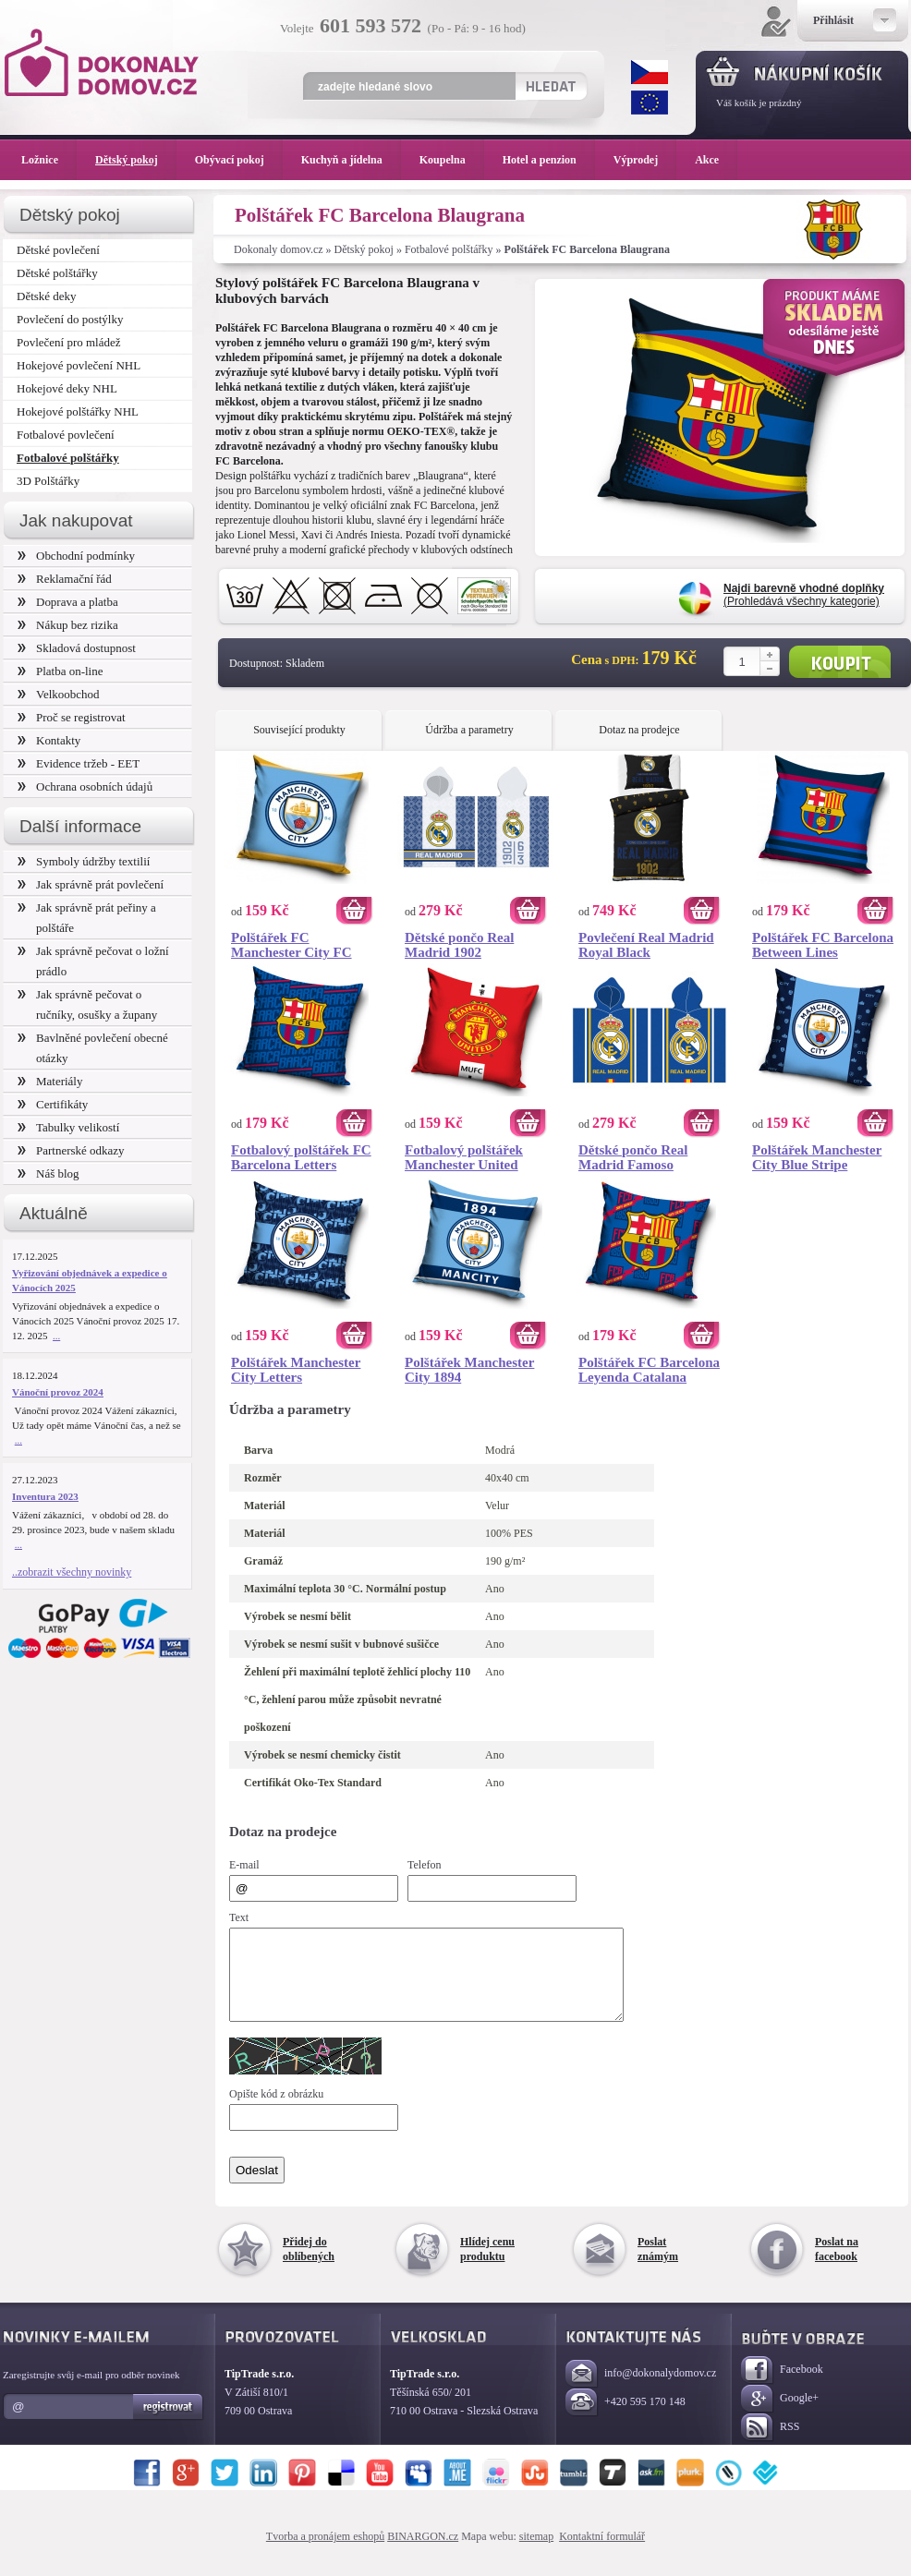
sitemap (536, 2552)
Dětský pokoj (364, 249)
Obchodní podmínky (76, 555)
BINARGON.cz (422, 2552)
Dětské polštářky (57, 273)
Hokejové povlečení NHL (78, 365)
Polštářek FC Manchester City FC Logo (291, 945)
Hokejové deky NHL (67, 388)
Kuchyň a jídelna (351, 159)
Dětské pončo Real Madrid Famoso (632, 1157)
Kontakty (49, 740)
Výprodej (644, 159)
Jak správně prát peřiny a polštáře (87, 918)
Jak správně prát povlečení (91, 884)
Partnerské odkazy (71, 1150)
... (56, 1335)
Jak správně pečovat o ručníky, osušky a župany (87, 1004)
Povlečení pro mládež (69, 342)
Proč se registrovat (72, 717)
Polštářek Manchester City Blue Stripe (816, 1157)
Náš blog (48, 1173)
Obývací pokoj (239, 159)
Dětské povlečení (58, 250)
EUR (649, 103)
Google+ (780, 2415)
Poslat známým (658, 2266)
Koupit (840, 662)
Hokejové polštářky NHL (78, 411)
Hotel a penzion (549, 159)
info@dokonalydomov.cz (640, 2390)
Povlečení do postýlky (70, 319)
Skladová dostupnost (77, 648)
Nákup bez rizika (68, 625)
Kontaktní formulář (602, 2552)
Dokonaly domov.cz (278, 249)
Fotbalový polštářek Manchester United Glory (464, 1157)
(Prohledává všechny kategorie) (803, 595)
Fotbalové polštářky (449, 249)
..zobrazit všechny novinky (71, 1572)
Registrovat (168, 2423)
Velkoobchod (59, 694)
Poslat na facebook (836, 2266)
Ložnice (49, 159)
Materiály (50, 1081)
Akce (710, 159)
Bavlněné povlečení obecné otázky (93, 1048)
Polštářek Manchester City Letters (295, 1370)
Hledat (550, 86)
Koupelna (451, 159)
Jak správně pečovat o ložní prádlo (93, 961)
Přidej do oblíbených (308, 2266)
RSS (770, 2444)
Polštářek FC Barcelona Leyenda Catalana (649, 1370)
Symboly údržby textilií (84, 861)
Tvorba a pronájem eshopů (325, 2552)
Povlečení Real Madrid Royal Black (646, 945)
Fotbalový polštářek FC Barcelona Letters (301, 1157)
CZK (649, 72)
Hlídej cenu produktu (487, 2266)
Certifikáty (53, 1104)
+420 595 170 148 (625, 2419)
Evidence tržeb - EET (79, 763)
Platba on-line (60, 671)
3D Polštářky (48, 481)
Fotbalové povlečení (66, 434)
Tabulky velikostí (68, 1127)
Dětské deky (47, 296)
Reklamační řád (65, 579)
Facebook (782, 2387)
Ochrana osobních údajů (85, 786)
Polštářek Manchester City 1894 (469, 1370)
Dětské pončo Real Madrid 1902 (459, 945)
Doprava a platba (68, 602)
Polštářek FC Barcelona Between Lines (822, 945)
